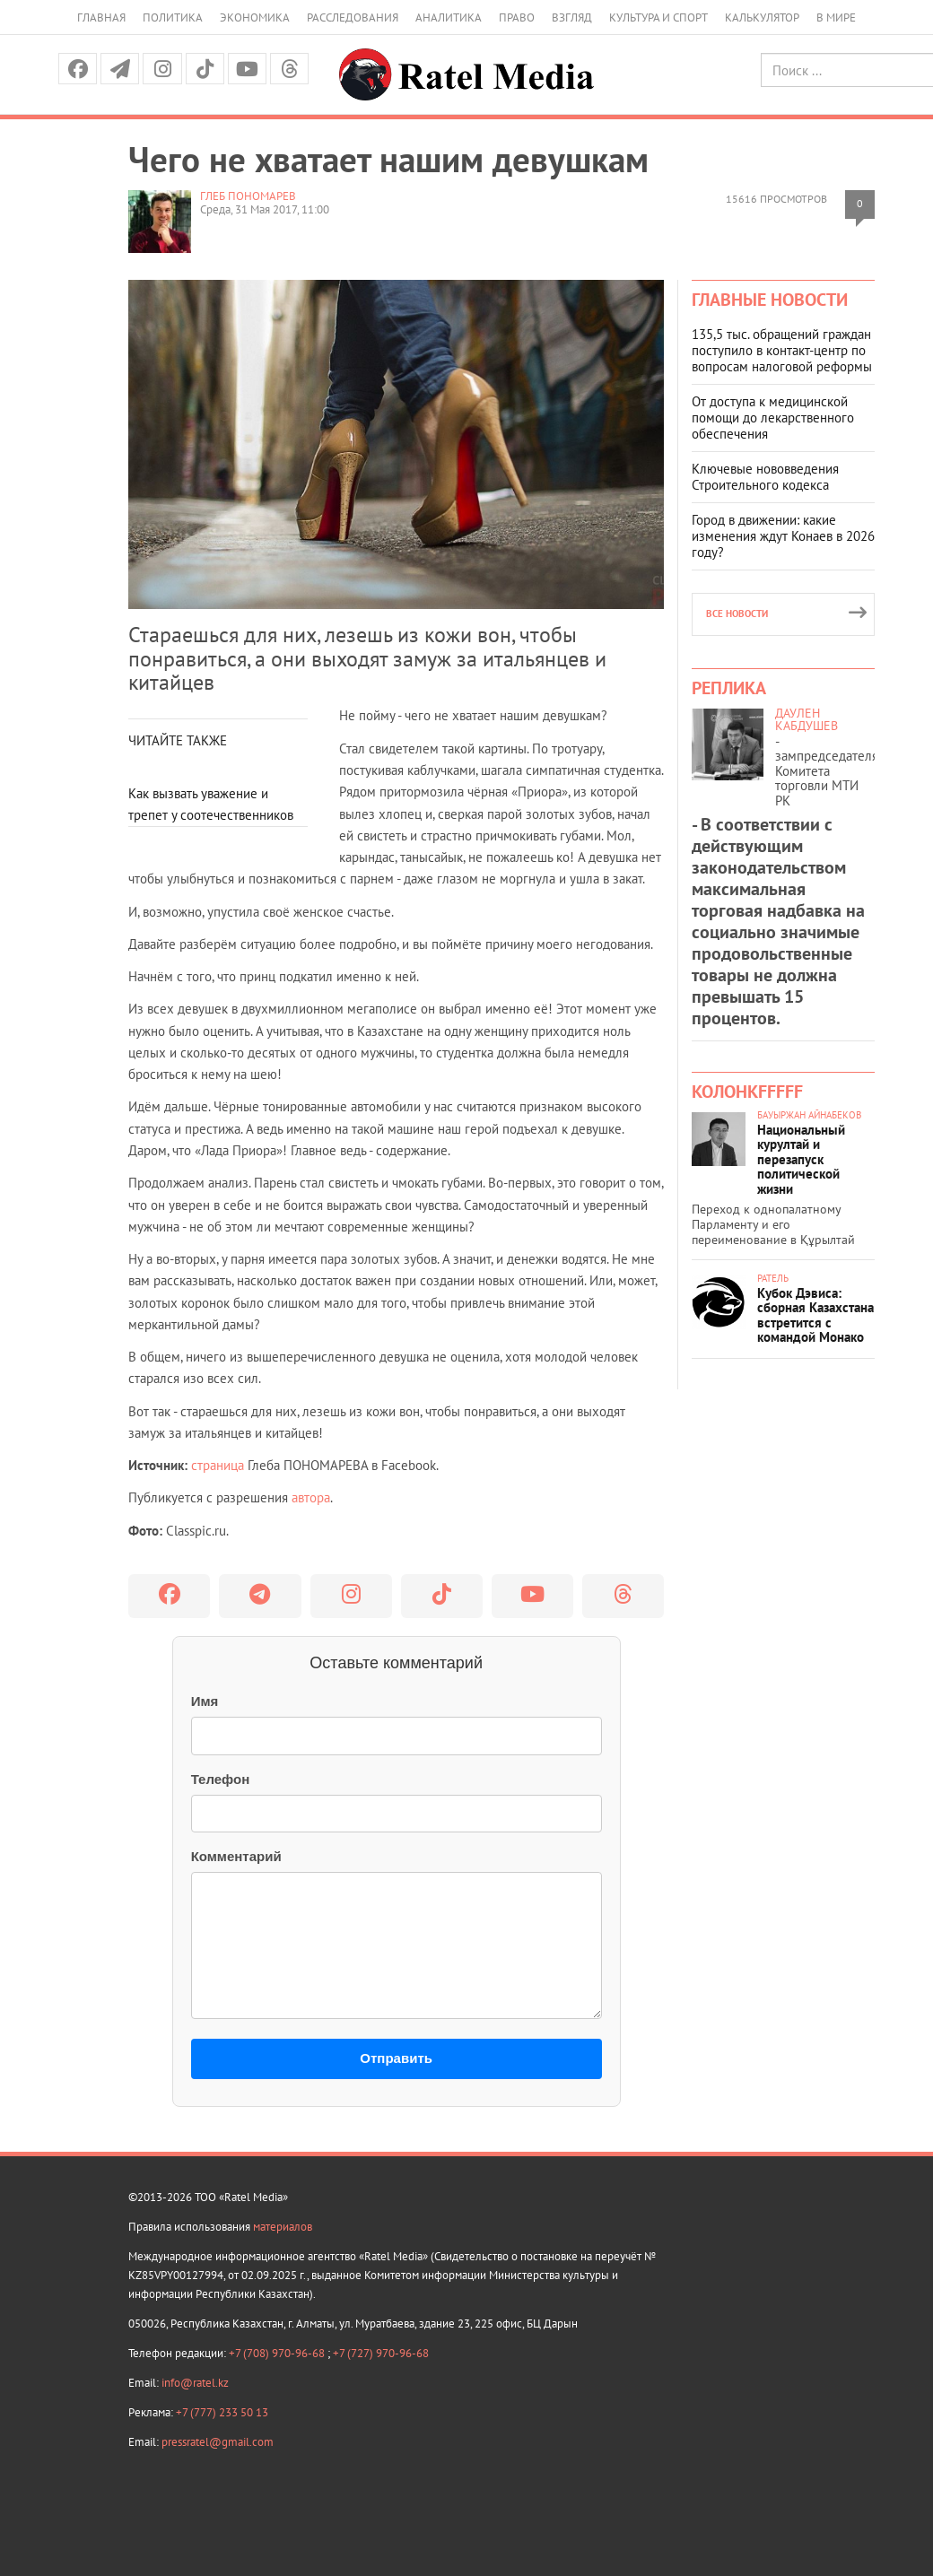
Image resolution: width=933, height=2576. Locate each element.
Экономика (255, 17)
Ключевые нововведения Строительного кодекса (765, 476)
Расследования (352, 17)
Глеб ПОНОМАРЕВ (248, 196)
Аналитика (448, 17)
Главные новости (770, 299)
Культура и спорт (658, 17)
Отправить (396, 2058)
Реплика (729, 688)
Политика (173, 17)
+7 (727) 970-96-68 (381, 2353)
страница (217, 1465)
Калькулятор (762, 17)
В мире (836, 17)
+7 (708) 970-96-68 (278, 2353)
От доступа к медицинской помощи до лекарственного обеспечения (773, 417)
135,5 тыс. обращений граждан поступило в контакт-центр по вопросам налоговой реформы (782, 350)
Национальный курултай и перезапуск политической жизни (801, 1159)
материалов (282, 2226)
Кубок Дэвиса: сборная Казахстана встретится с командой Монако (815, 1315)
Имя (205, 1701)
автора (311, 1497)
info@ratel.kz (195, 2382)
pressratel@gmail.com (217, 2442)
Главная (101, 17)
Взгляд (572, 17)
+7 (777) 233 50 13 (222, 2412)
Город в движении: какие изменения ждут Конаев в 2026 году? (783, 536)
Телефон (220, 1779)
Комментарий (236, 1856)
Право (517, 17)
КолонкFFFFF (747, 1091)
